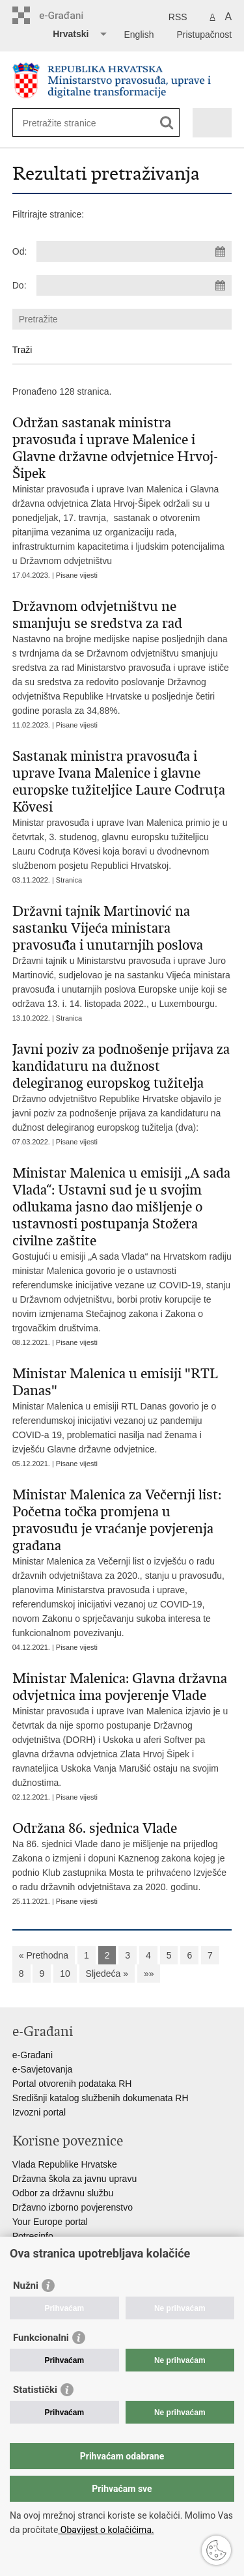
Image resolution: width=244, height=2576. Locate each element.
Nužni (25, 2285)
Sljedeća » (107, 1973)
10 (65, 1973)
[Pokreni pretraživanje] (167, 123)
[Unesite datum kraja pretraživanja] (134, 285)
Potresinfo (32, 2236)
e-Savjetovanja (42, 2069)
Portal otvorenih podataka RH (72, 2083)
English (139, 34)
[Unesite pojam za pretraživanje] (70, 123)
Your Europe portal (50, 2221)
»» (149, 1973)
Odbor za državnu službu (63, 2193)
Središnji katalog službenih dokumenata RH (100, 2098)
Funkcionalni (41, 2337)
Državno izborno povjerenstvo (72, 2207)
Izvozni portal (39, 2112)
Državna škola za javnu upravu (74, 2178)
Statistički (35, 2390)
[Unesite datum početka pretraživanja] (134, 251)
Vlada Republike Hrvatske (64, 2164)
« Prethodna (43, 1955)
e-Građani (32, 2055)
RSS (178, 17)
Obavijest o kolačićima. (106, 2530)
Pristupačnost (204, 34)
